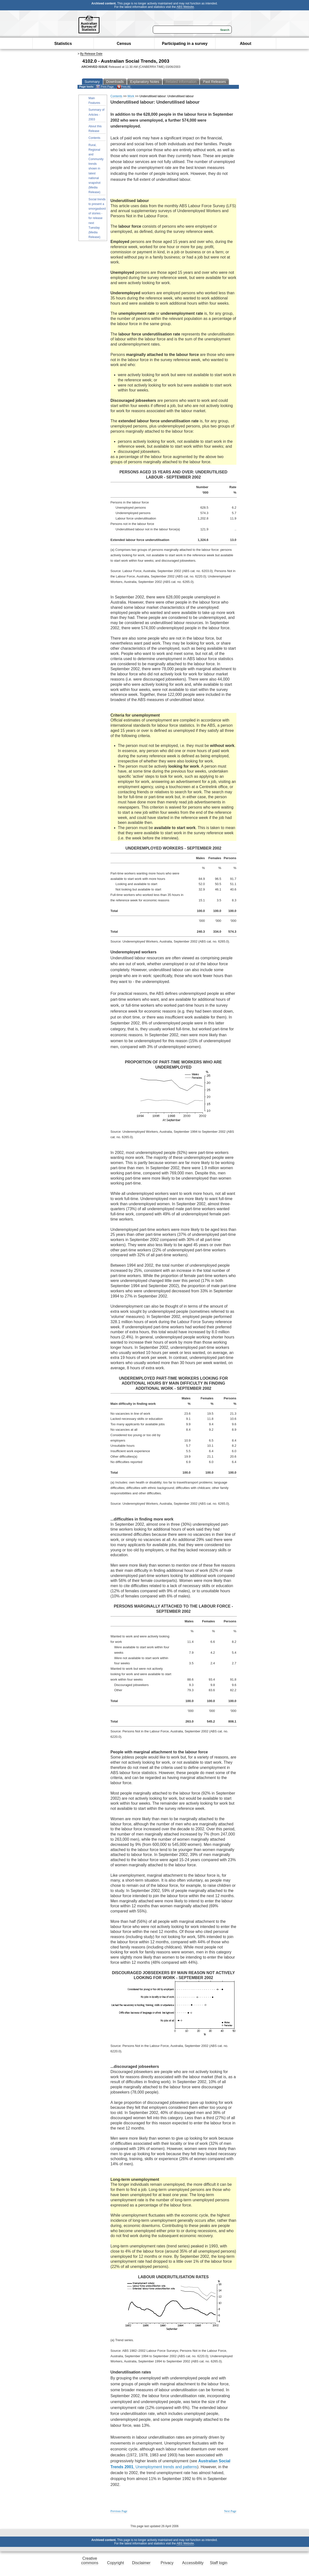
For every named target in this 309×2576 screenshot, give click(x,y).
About (245, 43)
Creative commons (89, 2560)
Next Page (230, 2511)
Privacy (167, 2563)
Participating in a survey (185, 43)
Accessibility (193, 2563)
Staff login (218, 2563)
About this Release (95, 129)
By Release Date (91, 54)
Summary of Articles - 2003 (97, 114)
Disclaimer (141, 2563)
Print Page (105, 86)
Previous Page (119, 2511)
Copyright (115, 2563)
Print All (123, 86)
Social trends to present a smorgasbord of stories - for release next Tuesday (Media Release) (97, 218)
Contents (94, 138)
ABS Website (185, 7)
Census (124, 43)
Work (130, 96)
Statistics (63, 43)
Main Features (94, 100)
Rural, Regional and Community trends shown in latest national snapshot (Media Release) (96, 168)
